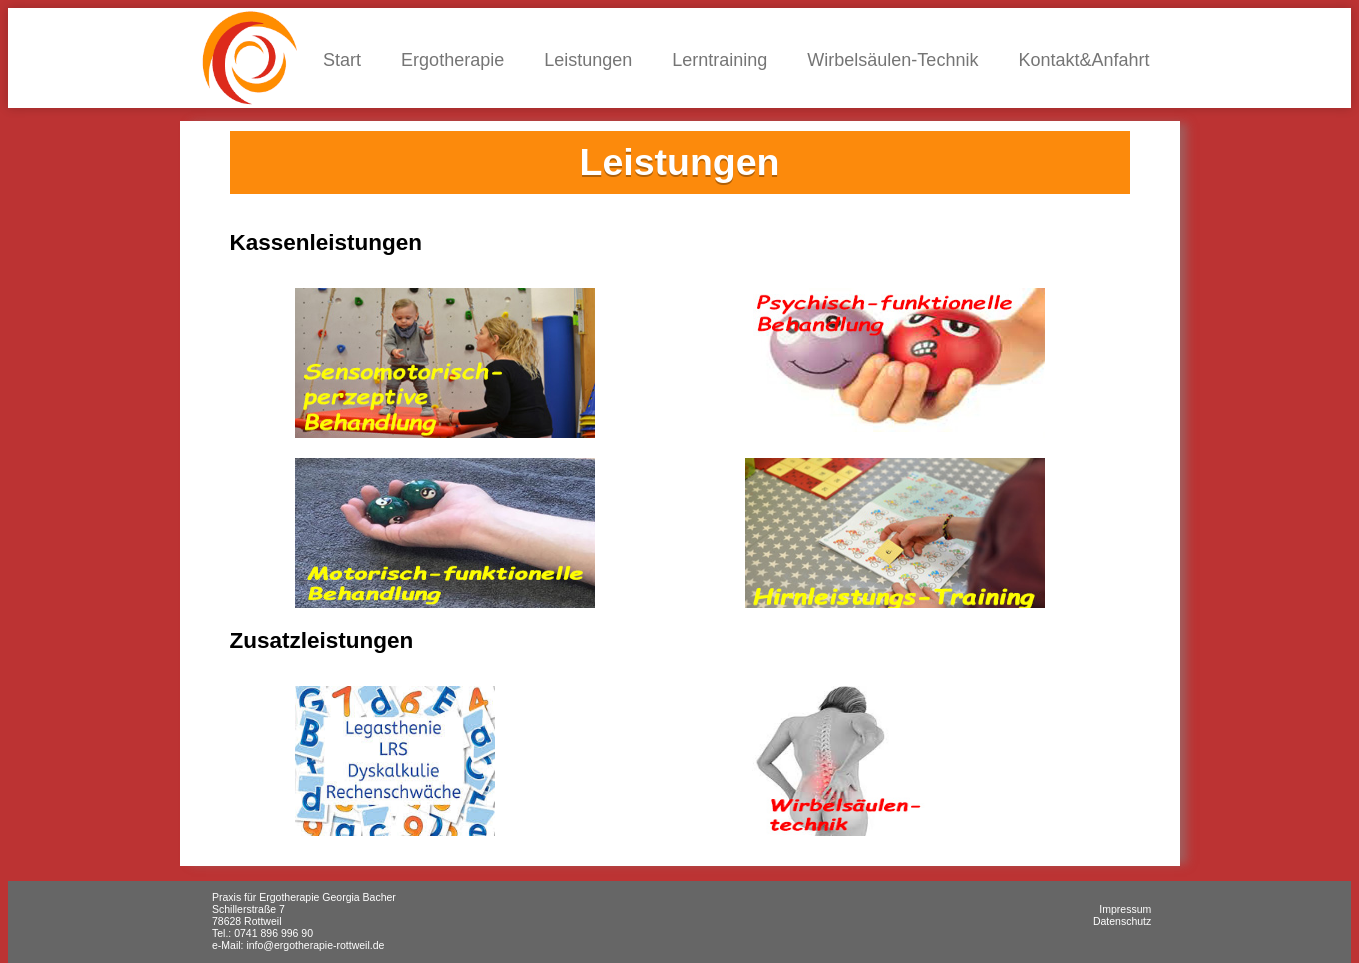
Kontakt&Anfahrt (1083, 60)
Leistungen (588, 60)
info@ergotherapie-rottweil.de (315, 945)
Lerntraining (719, 60)
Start (342, 60)
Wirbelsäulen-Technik (892, 60)
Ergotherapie (452, 60)
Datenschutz (1122, 921)
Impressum (1125, 909)
